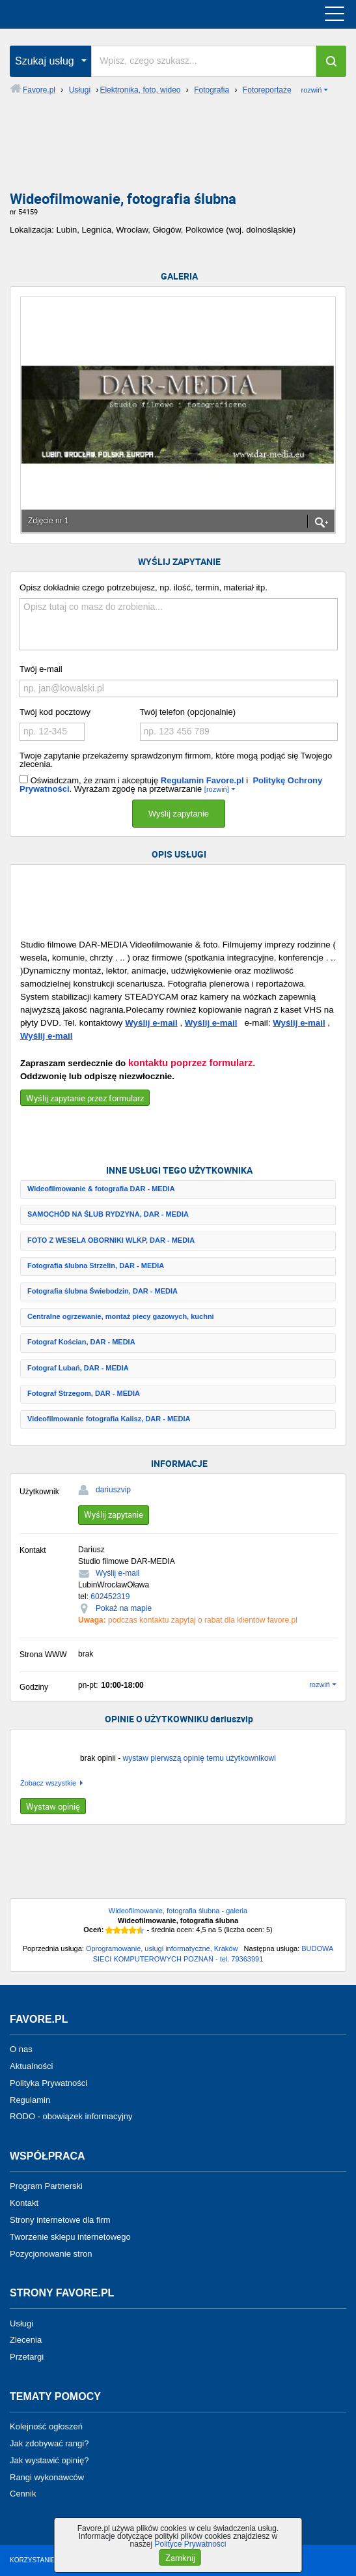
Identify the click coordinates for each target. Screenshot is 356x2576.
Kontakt (24, 2203)
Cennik (23, 2493)
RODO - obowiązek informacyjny (71, 2116)
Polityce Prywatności (190, 2544)
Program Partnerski (46, 2186)
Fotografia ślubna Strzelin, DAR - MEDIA (95, 1265)
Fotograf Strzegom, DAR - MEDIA (83, 1393)
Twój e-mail (41, 669)
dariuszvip (113, 1489)
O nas (21, 2049)
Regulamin (30, 2099)
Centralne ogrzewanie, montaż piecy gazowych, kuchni (120, 1316)
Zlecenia (26, 2340)
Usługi (21, 2323)
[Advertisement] (178, 148)
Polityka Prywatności (48, 2083)
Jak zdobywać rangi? (49, 2443)
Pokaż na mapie (124, 1608)
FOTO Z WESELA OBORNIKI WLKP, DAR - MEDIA (111, 1240)
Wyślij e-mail (151, 1023)
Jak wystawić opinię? (49, 2460)
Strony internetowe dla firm (60, 2220)
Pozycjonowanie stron (51, 2253)
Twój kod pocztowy (55, 712)
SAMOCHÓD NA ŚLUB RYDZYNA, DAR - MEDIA (108, 1214)
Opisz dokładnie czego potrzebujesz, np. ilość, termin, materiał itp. (143, 587)
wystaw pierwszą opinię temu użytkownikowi (198, 1758)
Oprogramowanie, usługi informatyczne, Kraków (162, 1948)
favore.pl (90, 14)
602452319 (110, 1596)
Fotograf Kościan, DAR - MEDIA (81, 1342)
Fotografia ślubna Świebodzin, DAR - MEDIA (102, 1291)
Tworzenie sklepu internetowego (70, 2237)
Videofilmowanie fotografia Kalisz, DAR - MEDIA (108, 1419)
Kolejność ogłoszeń (46, 2426)
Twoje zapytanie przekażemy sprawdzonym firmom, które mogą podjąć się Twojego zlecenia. (176, 759)
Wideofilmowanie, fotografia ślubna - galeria (178, 1911)
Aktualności (31, 2066)
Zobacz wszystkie (48, 1783)
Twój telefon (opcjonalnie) (188, 712)
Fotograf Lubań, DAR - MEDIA (78, 1368)
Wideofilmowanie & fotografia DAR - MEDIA (101, 1189)
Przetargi (27, 2357)
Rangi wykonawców (47, 2477)
